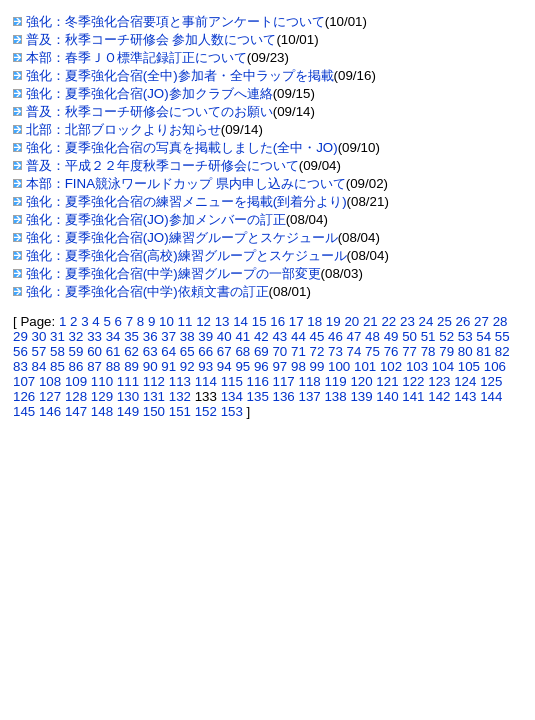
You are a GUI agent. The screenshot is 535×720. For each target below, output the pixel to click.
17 (296, 321)
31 (57, 336)
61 (113, 351)
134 (232, 396)
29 (20, 336)
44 (298, 336)
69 (261, 351)
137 (309, 396)
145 (24, 411)
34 (113, 336)
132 (180, 396)
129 (102, 396)
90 (150, 366)
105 (469, 366)
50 (409, 336)
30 (39, 336)
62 (131, 351)
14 (240, 321)
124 (465, 381)
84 (39, 366)
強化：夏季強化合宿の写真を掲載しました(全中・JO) (182, 147)
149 (128, 411)
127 (50, 396)
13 (222, 321)
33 (94, 336)
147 (76, 411)
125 (491, 381)
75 (372, 351)
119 (335, 381)
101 (365, 366)
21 (370, 321)
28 (500, 321)
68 (242, 351)
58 (57, 351)
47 (354, 336)
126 (24, 396)
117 (284, 381)
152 (206, 411)
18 (314, 321)
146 (50, 411)
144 (491, 396)
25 (444, 321)
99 (317, 366)
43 (279, 336)
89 (131, 366)
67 (224, 351)
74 (354, 351)
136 (284, 396)
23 (407, 321)
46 (335, 336)
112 (154, 381)
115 (232, 381)
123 (439, 381)
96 (261, 366)
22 (388, 321)
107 (24, 381)
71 (298, 351)
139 (361, 396)
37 (168, 336)
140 (387, 396)
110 (102, 381)
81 (483, 351)
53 (465, 336)
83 (20, 366)
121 (387, 381)
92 (187, 366)
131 (154, 396)
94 (224, 366)
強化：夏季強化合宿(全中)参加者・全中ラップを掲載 (180, 75)
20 (351, 321)
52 (446, 336)
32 (76, 336)
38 (187, 336)
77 (409, 351)
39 (205, 336)
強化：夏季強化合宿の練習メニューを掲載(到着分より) (186, 201)
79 (446, 351)
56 (20, 351)
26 (463, 321)
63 (150, 351)
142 (439, 396)
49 (391, 336)
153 (232, 411)
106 (495, 366)
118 (309, 381)
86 (76, 366)
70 (279, 351)
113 (180, 381)
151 (180, 411)
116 (258, 381)
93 (205, 366)
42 (261, 336)
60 (94, 351)
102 (391, 366)
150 (154, 411)
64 (168, 351)
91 (168, 366)
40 (224, 336)
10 (166, 321)
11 (185, 321)
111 (128, 381)
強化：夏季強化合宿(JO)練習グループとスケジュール (182, 237)
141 (413, 396)
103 (417, 366)
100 (339, 366)
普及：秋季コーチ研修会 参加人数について (151, 39)
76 (391, 351)
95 (242, 366)
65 (187, 351)
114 (206, 381)
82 (502, 351)
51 (428, 336)
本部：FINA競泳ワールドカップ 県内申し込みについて (186, 183)
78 (428, 351)
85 (57, 366)
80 (465, 351)
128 (76, 396)
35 (131, 336)
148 (102, 411)
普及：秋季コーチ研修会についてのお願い (149, 111)
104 (443, 366)
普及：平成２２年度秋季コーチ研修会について (162, 165)
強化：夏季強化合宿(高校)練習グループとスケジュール (186, 255)
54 (483, 336)
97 (279, 366)
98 (298, 366)
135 (258, 396)
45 (317, 336)
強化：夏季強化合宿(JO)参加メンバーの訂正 (156, 219)
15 (259, 321)
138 (335, 396)
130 (128, 396)
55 (502, 336)
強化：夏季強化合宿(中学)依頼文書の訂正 (147, 291)
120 (361, 381)
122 (413, 381)
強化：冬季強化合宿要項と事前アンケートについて (175, 21)
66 (205, 351)
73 (335, 351)
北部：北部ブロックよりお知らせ (123, 129)
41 (242, 336)
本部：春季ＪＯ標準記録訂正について (136, 57)
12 (203, 321)
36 (150, 336)
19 (333, 321)
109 (76, 381)
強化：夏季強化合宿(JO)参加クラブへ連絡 (149, 93)
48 (372, 336)
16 (277, 321)
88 (113, 366)
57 (39, 351)
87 (94, 366)
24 (426, 321)
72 (317, 351)
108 (50, 381)
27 (481, 321)
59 (76, 351)
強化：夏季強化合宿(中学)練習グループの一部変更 (173, 273)
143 (465, 396)
